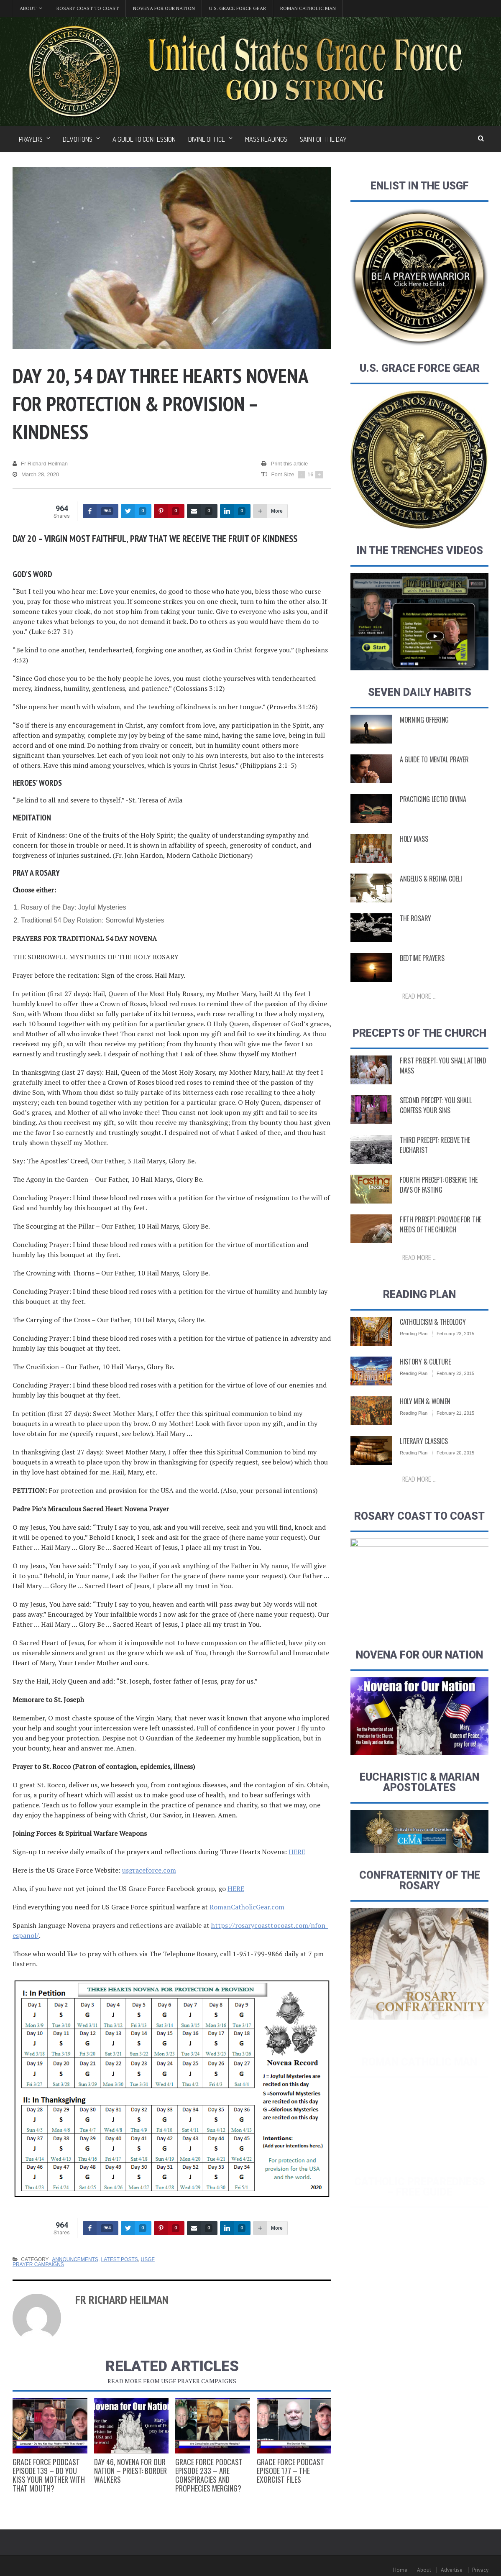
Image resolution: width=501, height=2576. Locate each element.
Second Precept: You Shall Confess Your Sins (436, 1126)
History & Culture (425, 1382)
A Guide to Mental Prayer (434, 761)
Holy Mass (414, 840)
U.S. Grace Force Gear (237, 8)
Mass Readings (266, 139)
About (424, 2570)
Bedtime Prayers (422, 959)
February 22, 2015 (455, 1393)
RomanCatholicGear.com (247, 1907)
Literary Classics (424, 1462)
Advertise (452, 2570)
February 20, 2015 (455, 1473)
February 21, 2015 (455, 1433)
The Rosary (415, 920)
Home (400, 2570)
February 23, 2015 (455, 1354)
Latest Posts (119, 2259)
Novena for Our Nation (164, 8)
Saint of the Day (323, 139)
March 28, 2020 (36, 474)
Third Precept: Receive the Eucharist (435, 1165)
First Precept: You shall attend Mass (443, 1086)
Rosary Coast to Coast (87, 8)
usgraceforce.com (149, 1870)
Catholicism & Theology (432, 1342)
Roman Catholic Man (308, 8)
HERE (297, 1851)
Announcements (75, 2259)
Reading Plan (413, 1354)
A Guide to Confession (144, 139)
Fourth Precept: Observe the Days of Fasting (439, 1205)
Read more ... (419, 997)
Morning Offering (424, 721)
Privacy (480, 2570)
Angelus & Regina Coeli (431, 880)
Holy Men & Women (425, 1422)
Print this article (284, 463)
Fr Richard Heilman (40, 463)
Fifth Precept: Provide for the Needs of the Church (440, 1245)
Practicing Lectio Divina (433, 800)
